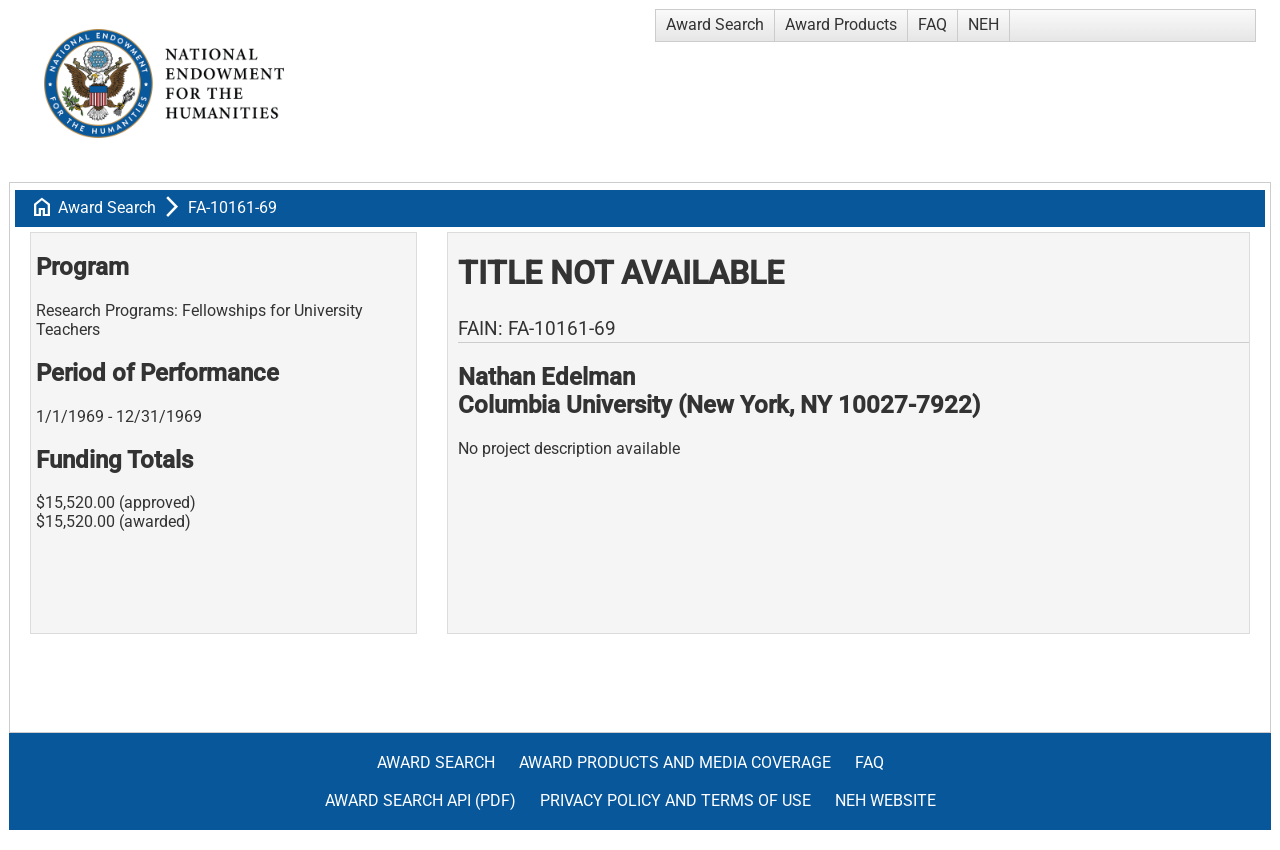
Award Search (715, 24)
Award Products (841, 24)
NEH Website (885, 800)
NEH (983, 24)
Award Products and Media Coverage (675, 762)
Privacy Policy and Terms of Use (675, 800)
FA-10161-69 (232, 207)
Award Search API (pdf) (420, 800)
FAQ (932, 24)
